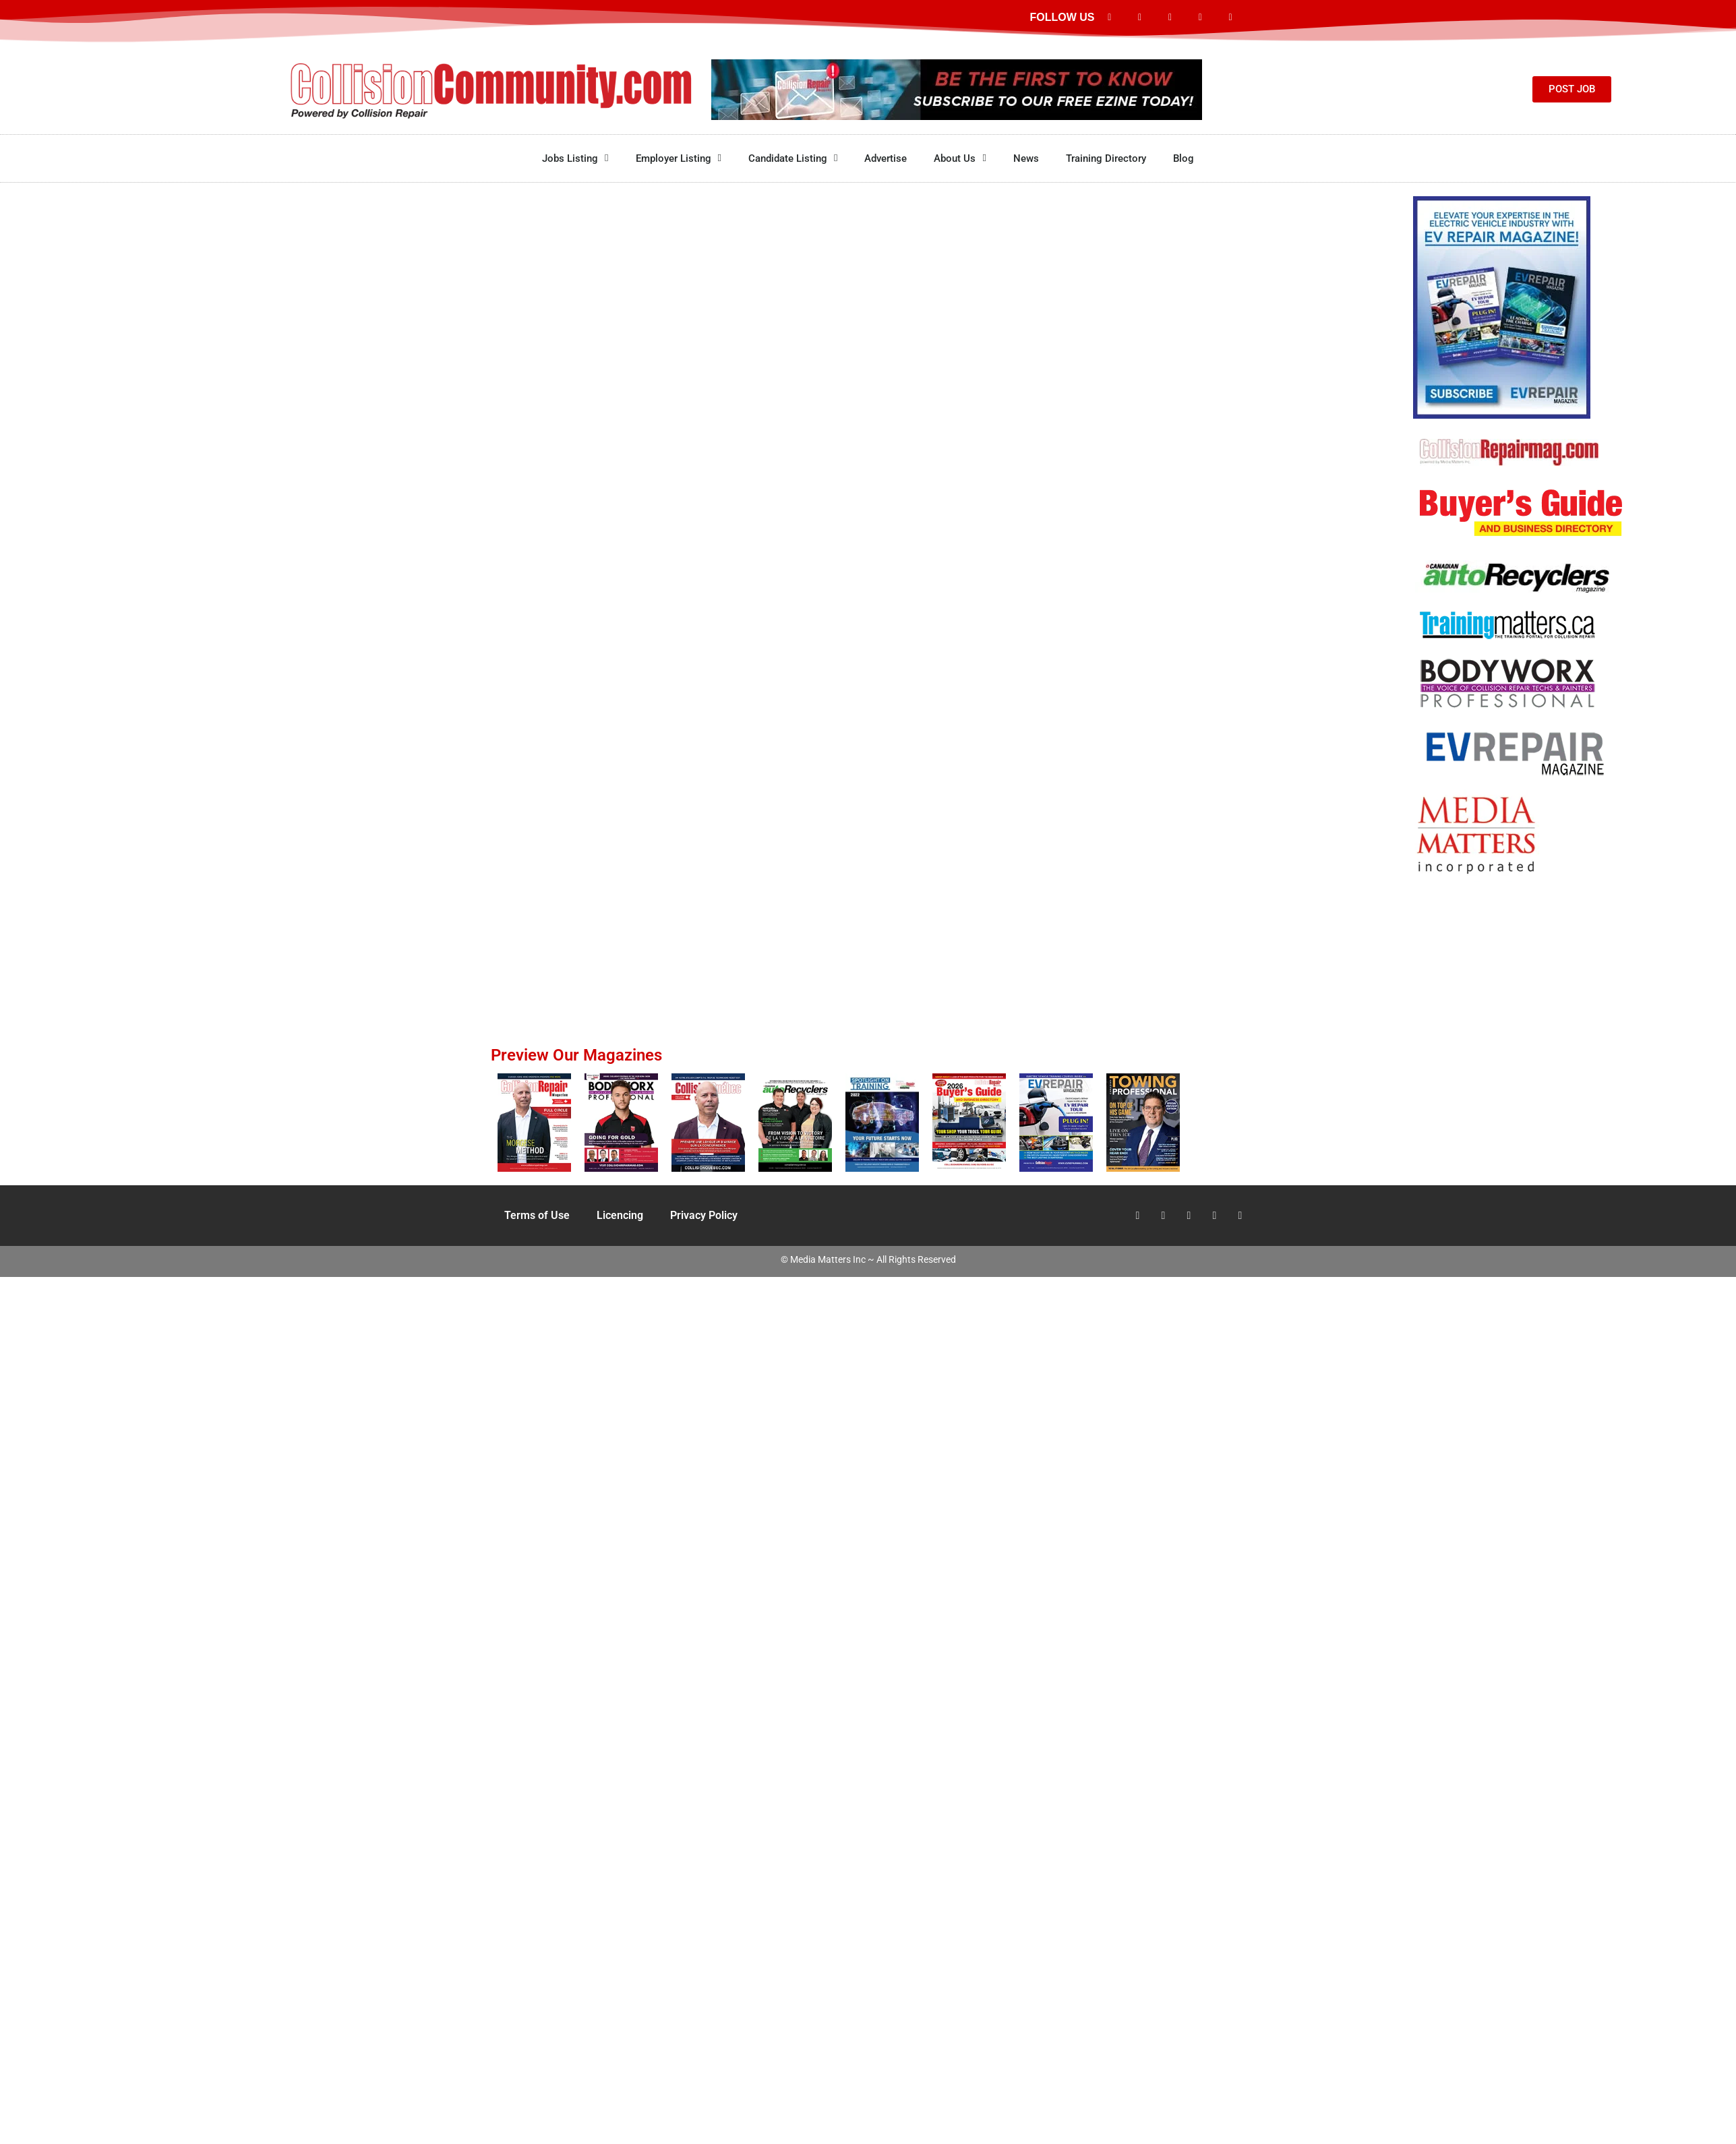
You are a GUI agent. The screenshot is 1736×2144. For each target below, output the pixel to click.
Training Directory (1106, 158)
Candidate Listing (792, 158)
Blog (1183, 158)
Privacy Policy (704, 1215)
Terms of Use (537, 1215)
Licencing (620, 1215)
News (1026, 158)
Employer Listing (678, 158)
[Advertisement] (1527, 930)
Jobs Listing (575, 158)
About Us (960, 158)
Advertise (885, 158)
